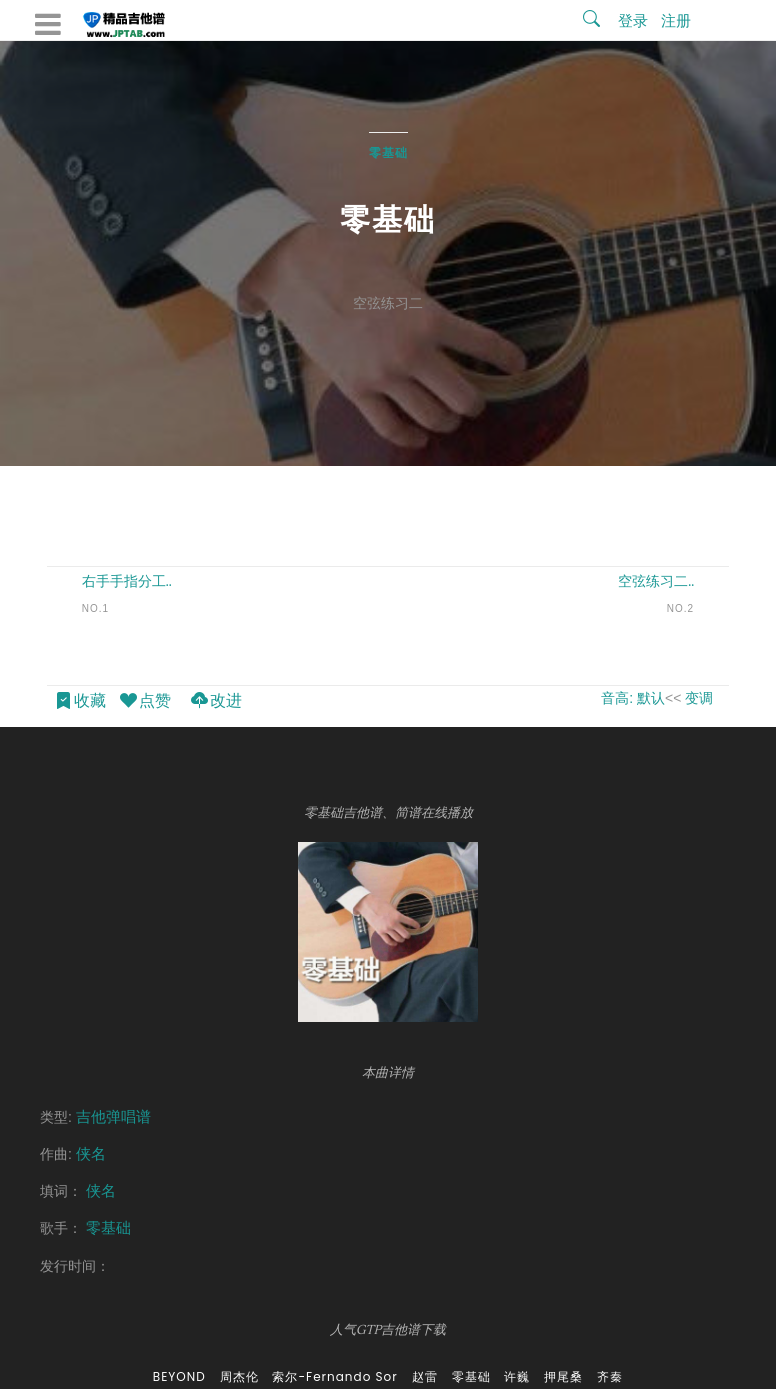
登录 (633, 20)
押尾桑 (563, 1376)
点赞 (144, 701)
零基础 (388, 152)
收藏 (79, 701)
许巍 (517, 1376)
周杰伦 (239, 1376)
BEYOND (179, 1376)
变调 (699, 698)
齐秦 (610, 1376)
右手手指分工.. (127, 581)
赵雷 (425, 1376)
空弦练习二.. (656, 581)
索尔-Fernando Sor (334, 1376)
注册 (676, 20)
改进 (215, 701)
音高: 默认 (633, 698)
